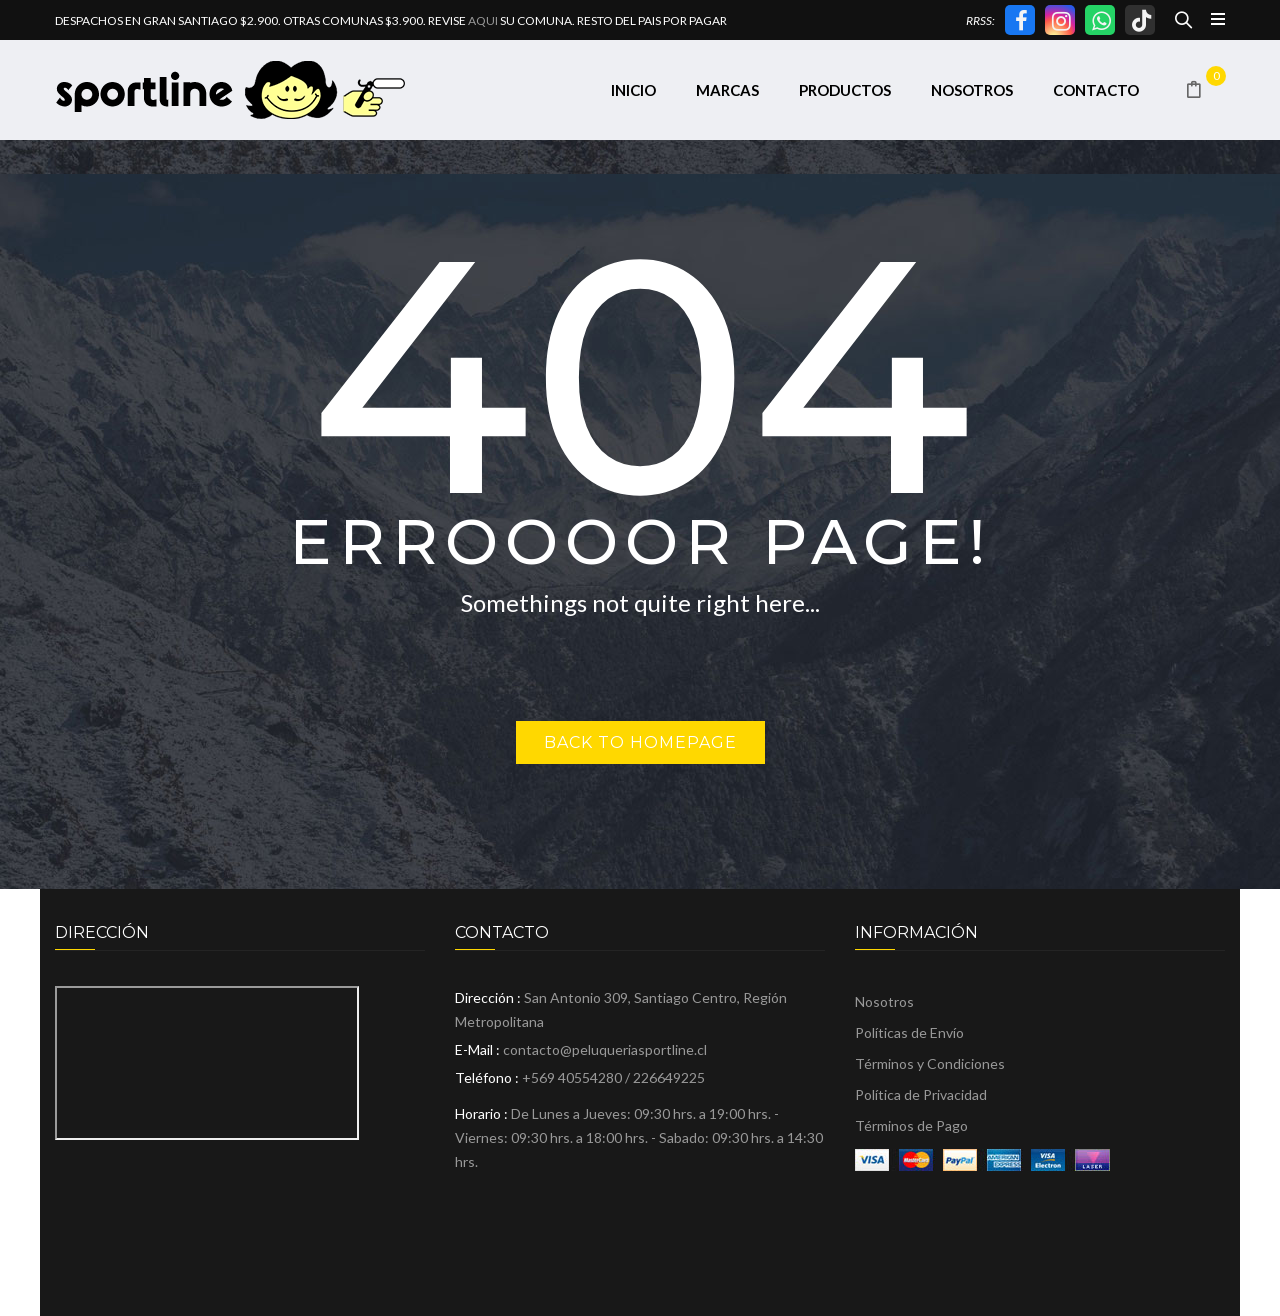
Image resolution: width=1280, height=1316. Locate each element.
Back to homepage (640, 742)
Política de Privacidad (921, 1094)
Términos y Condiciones (930, 1063)
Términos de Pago (911, 1125)
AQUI (483, 20)
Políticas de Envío (909, 1032)
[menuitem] (633, 90)
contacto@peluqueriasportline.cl (605, 1049)
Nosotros (884, 1001)
